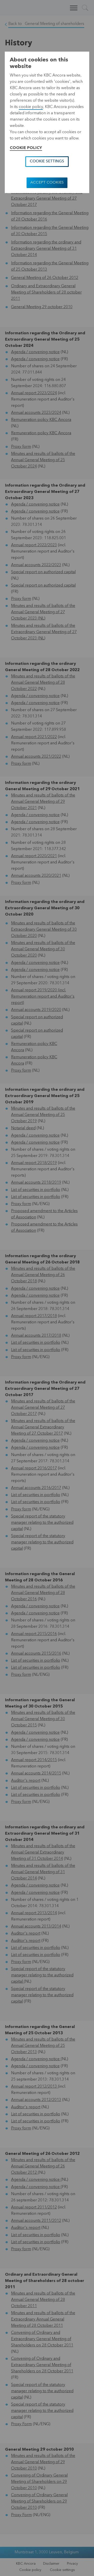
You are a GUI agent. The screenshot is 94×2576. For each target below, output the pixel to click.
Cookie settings (47, 161)
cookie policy (31, 107)
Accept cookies (47, 183)
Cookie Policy (26, 148)
